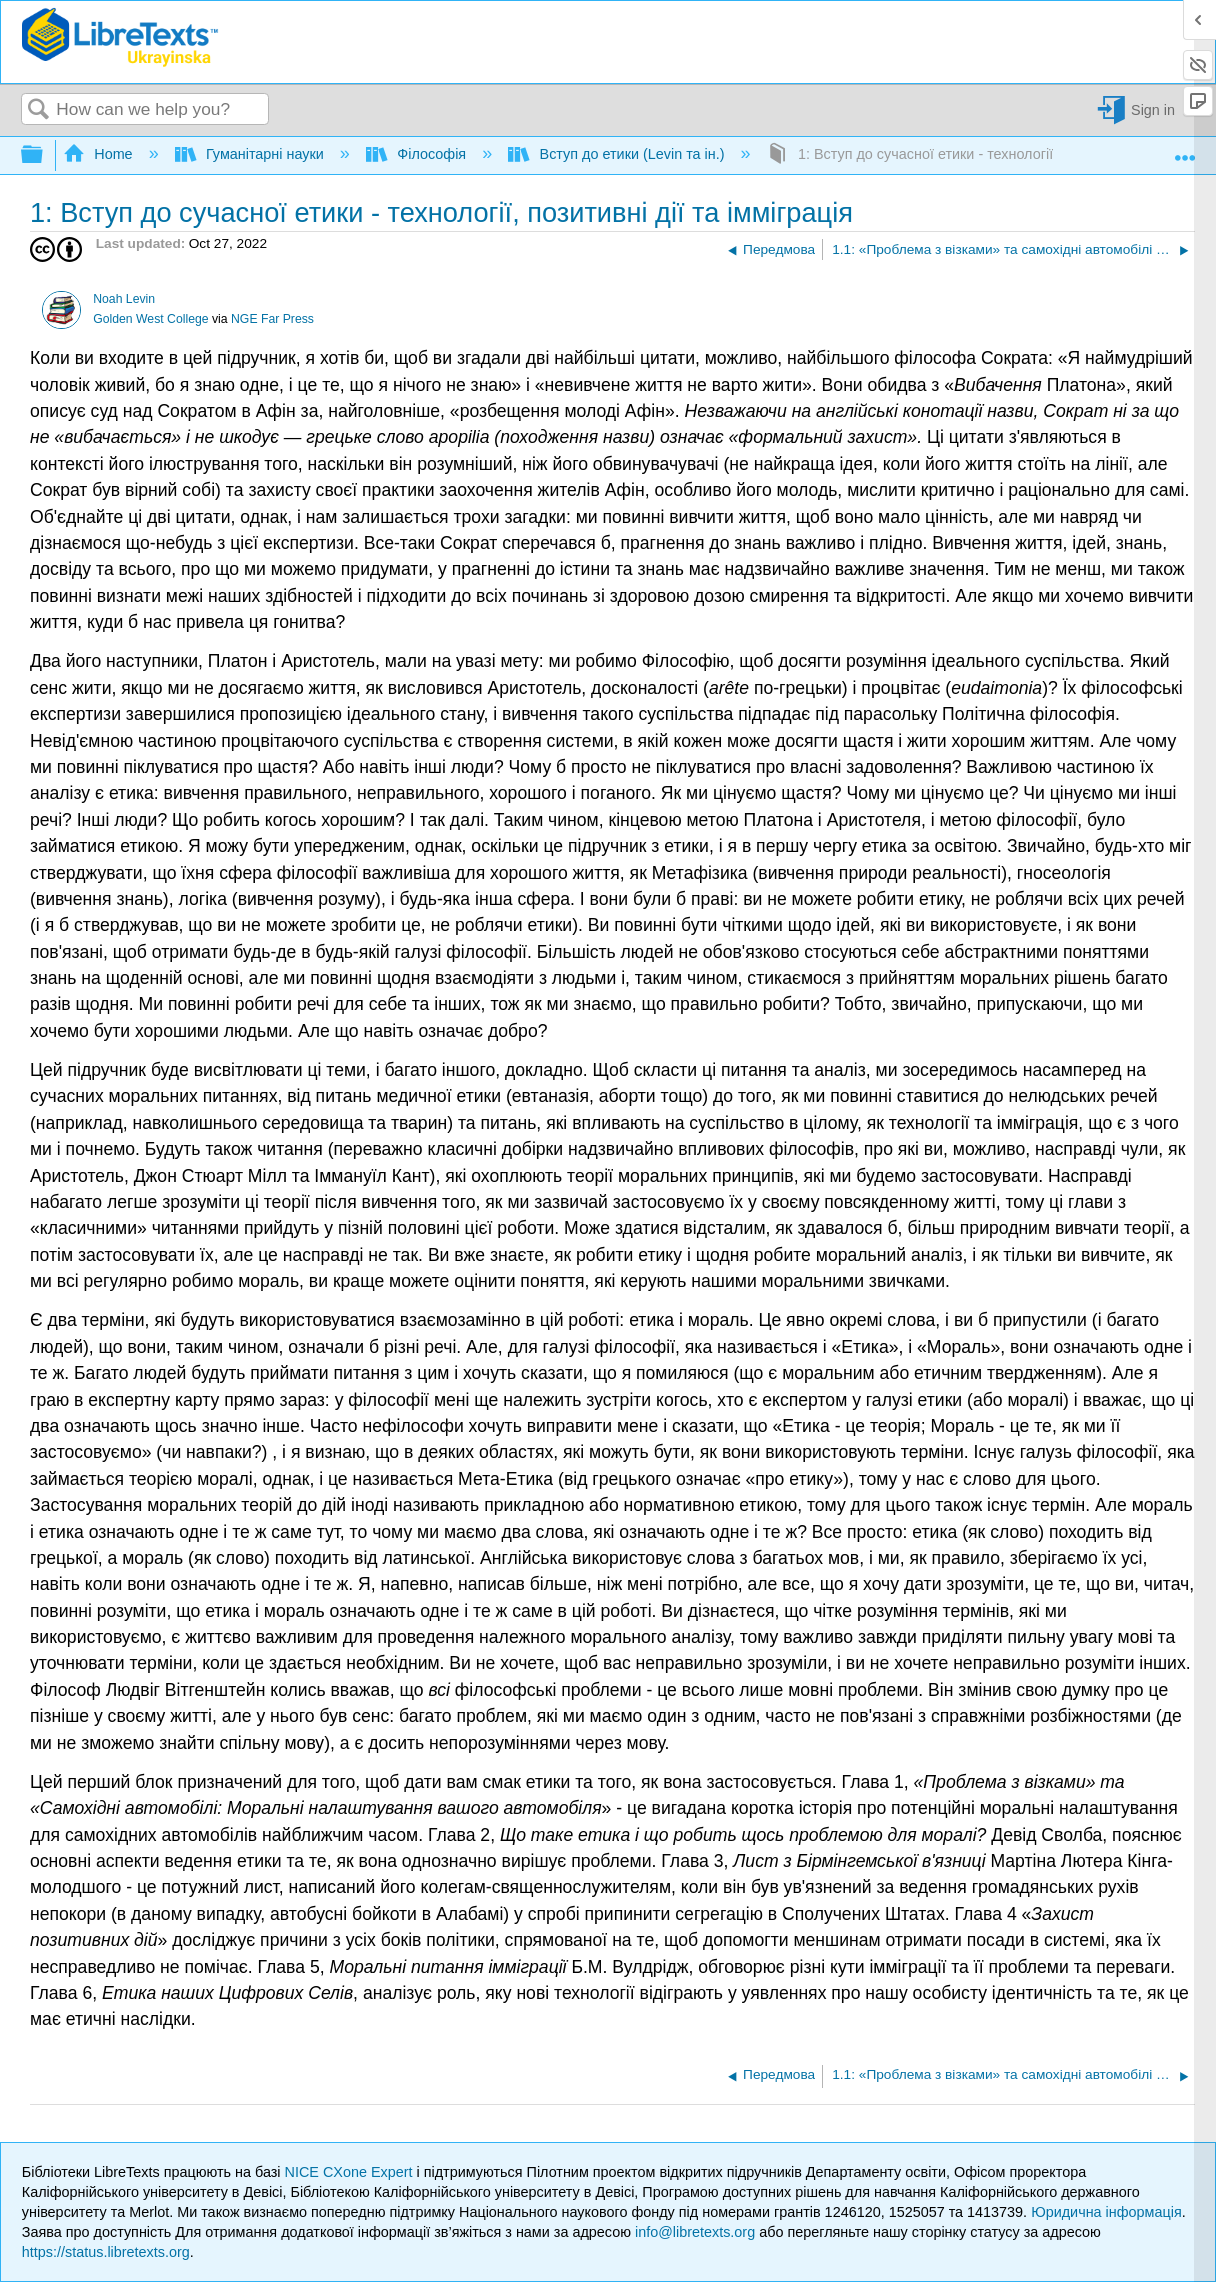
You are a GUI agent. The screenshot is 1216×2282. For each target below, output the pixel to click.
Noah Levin (124, 299)
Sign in (1153, 110)
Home (100, 154)
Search (39, 110)
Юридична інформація (1106, 2212)
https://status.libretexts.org (106, 2252)
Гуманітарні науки (251, 154)
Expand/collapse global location (1185, 150)
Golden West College (150, 319)
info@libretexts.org (695, 2232)
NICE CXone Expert (351, 2172)
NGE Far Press (272, 319)
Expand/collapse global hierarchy (45, 155)
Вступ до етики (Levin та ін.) (618, 154)
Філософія (418, 154)
